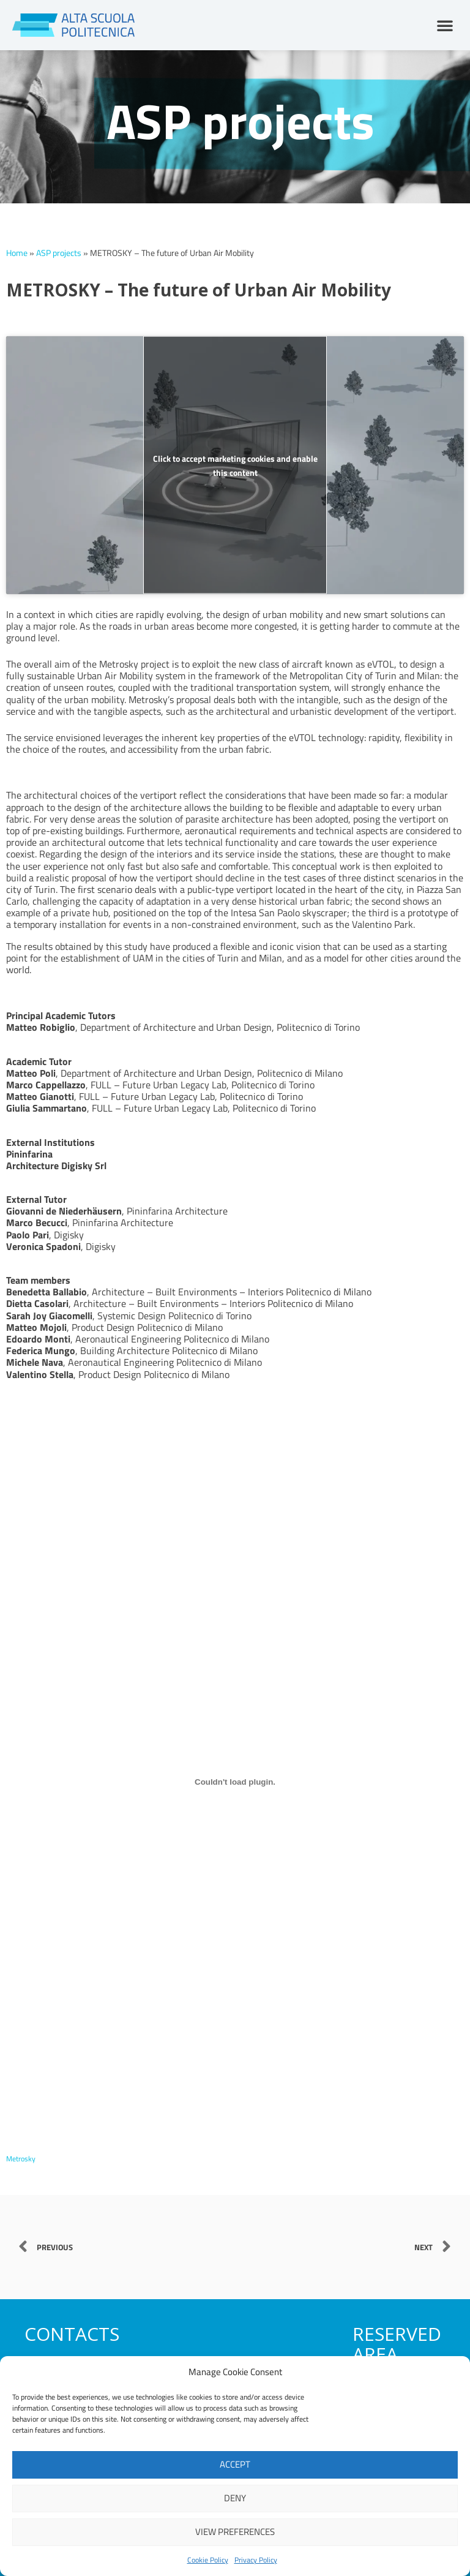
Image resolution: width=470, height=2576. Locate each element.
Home (17, 253)
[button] (445, 25)
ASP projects (58, 253)
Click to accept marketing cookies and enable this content (235, 464)
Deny (235, 2498)
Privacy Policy (255, 2560)
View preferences (235, 2532)
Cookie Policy (207, 2560)
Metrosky (22, 2158)
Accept (235, 2464)
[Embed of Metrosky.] (235, 1782)
